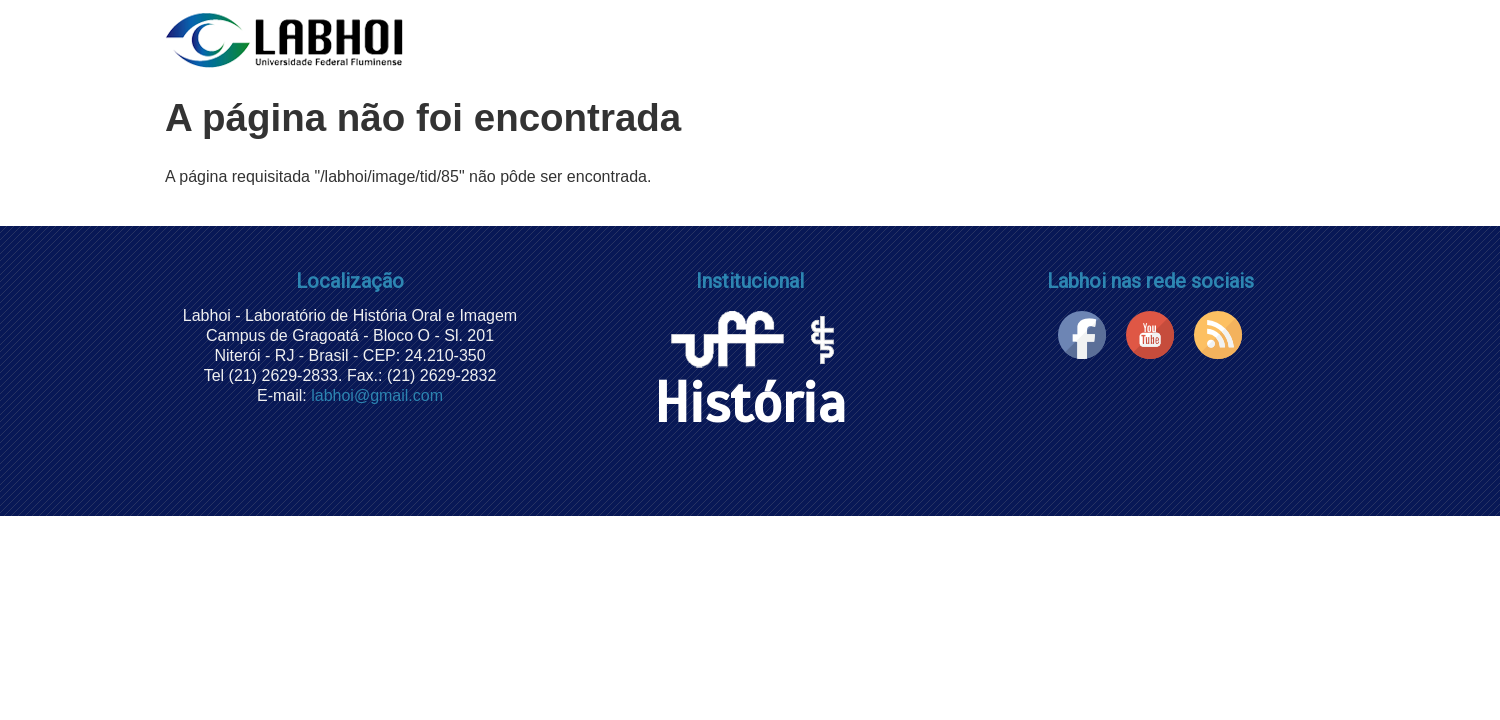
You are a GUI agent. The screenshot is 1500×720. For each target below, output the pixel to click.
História (750, 377)
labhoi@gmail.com (377, 395)
